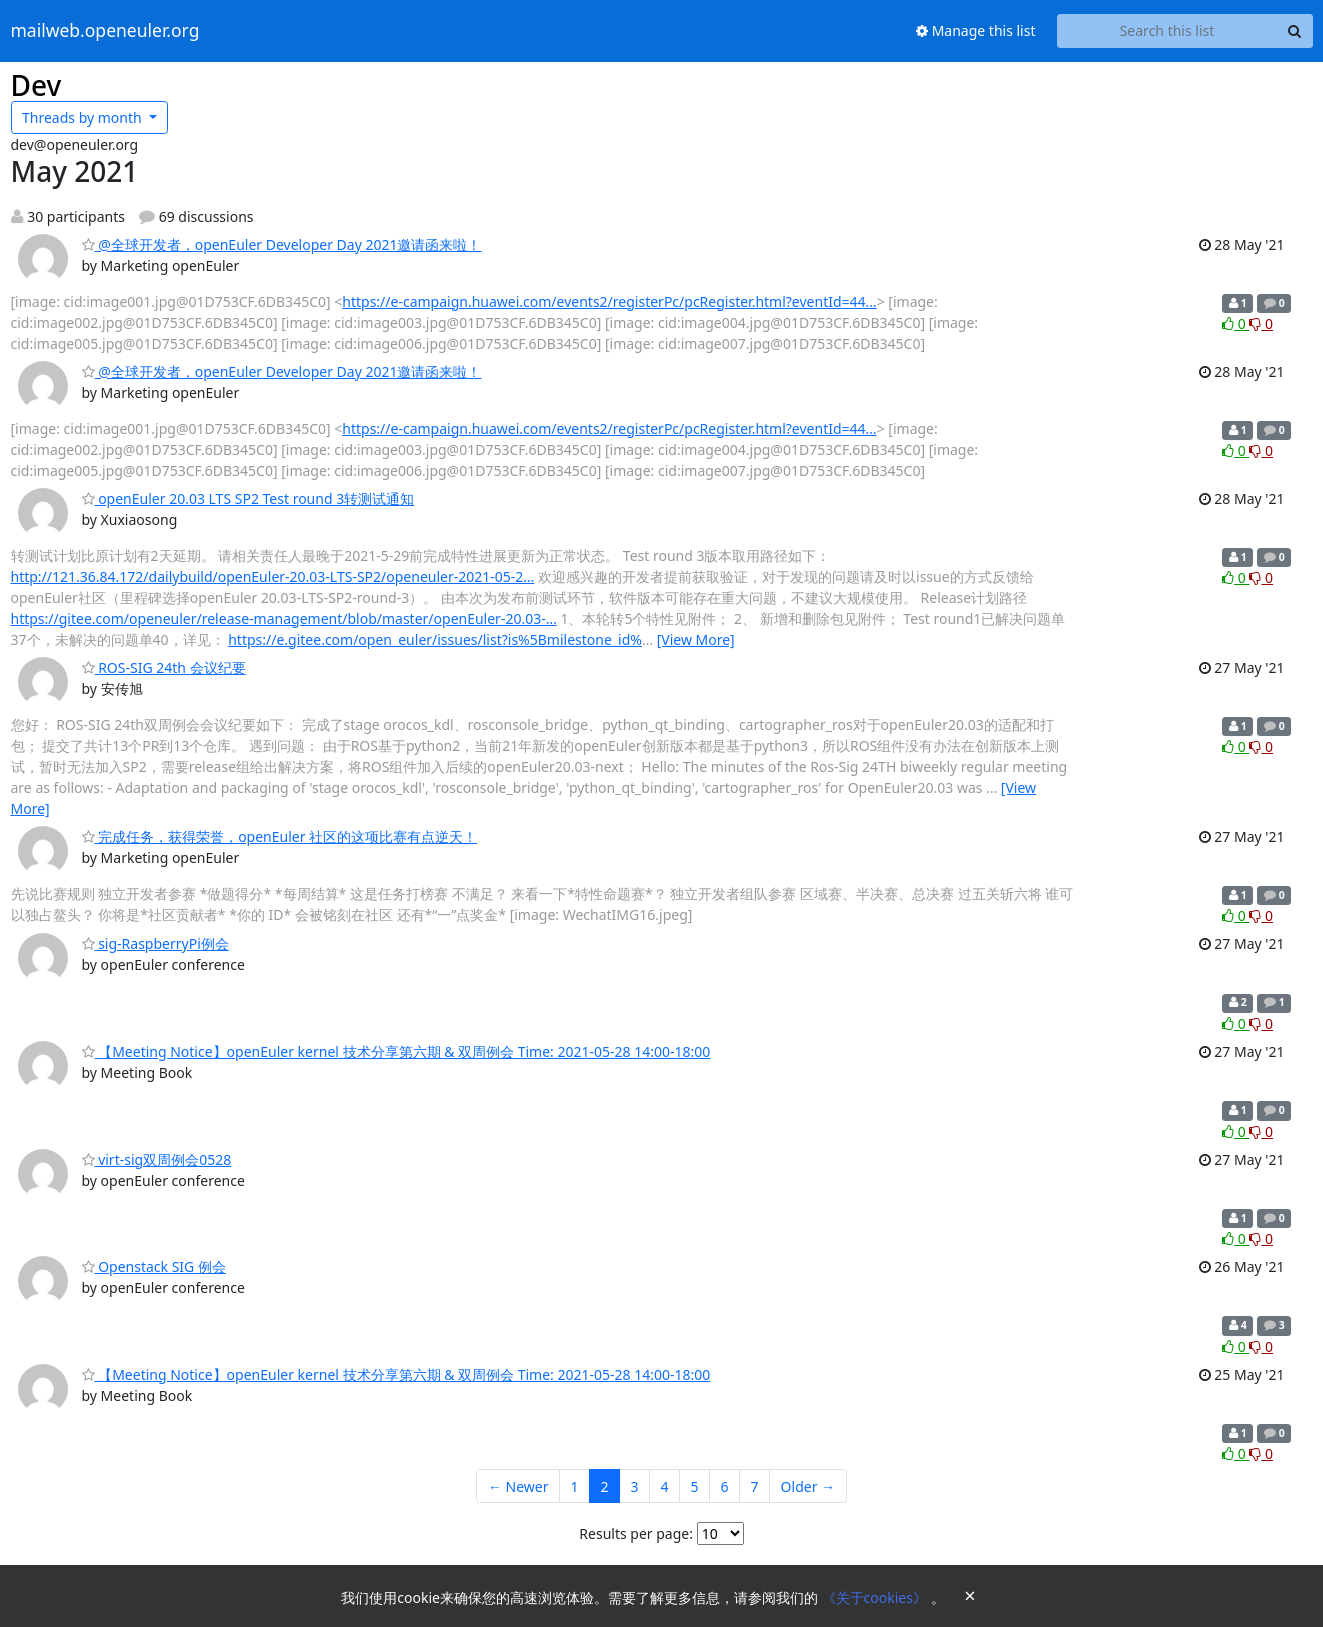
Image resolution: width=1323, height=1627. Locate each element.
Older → (808, 1486)
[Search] (1295, 31)
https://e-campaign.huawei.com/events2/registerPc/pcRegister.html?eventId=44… (609, 301)
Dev (36, 85)
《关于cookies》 (876, 1597)
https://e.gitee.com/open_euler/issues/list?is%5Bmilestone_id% (435, 639)
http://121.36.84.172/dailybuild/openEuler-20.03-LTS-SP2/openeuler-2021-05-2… (273, 576)
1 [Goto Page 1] (574, 1486)
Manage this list (976, 30)
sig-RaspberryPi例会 (155, 943)
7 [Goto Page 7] (755, 1486)
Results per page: (636, 1533)
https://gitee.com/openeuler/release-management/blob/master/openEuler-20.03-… (284, 618)
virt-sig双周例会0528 (157, 1159)
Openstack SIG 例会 (154, 1266)
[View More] (696, 639)
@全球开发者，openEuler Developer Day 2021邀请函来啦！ (282, 244)
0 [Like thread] (1235, 323)
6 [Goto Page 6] (725, 1486)
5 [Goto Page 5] (695, 1486)
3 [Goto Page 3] (635, 1486)
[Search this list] (1167, 31)
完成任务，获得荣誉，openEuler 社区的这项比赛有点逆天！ (280, 836)
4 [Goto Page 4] (665, 1486)
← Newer (518, 1486)
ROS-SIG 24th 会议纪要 (164, 667)
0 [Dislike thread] (1261, 323)
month (83, 117)
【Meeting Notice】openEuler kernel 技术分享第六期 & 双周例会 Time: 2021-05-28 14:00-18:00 (396, 1051)
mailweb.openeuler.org (105, 31)
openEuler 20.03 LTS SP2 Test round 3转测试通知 (248, 498)
